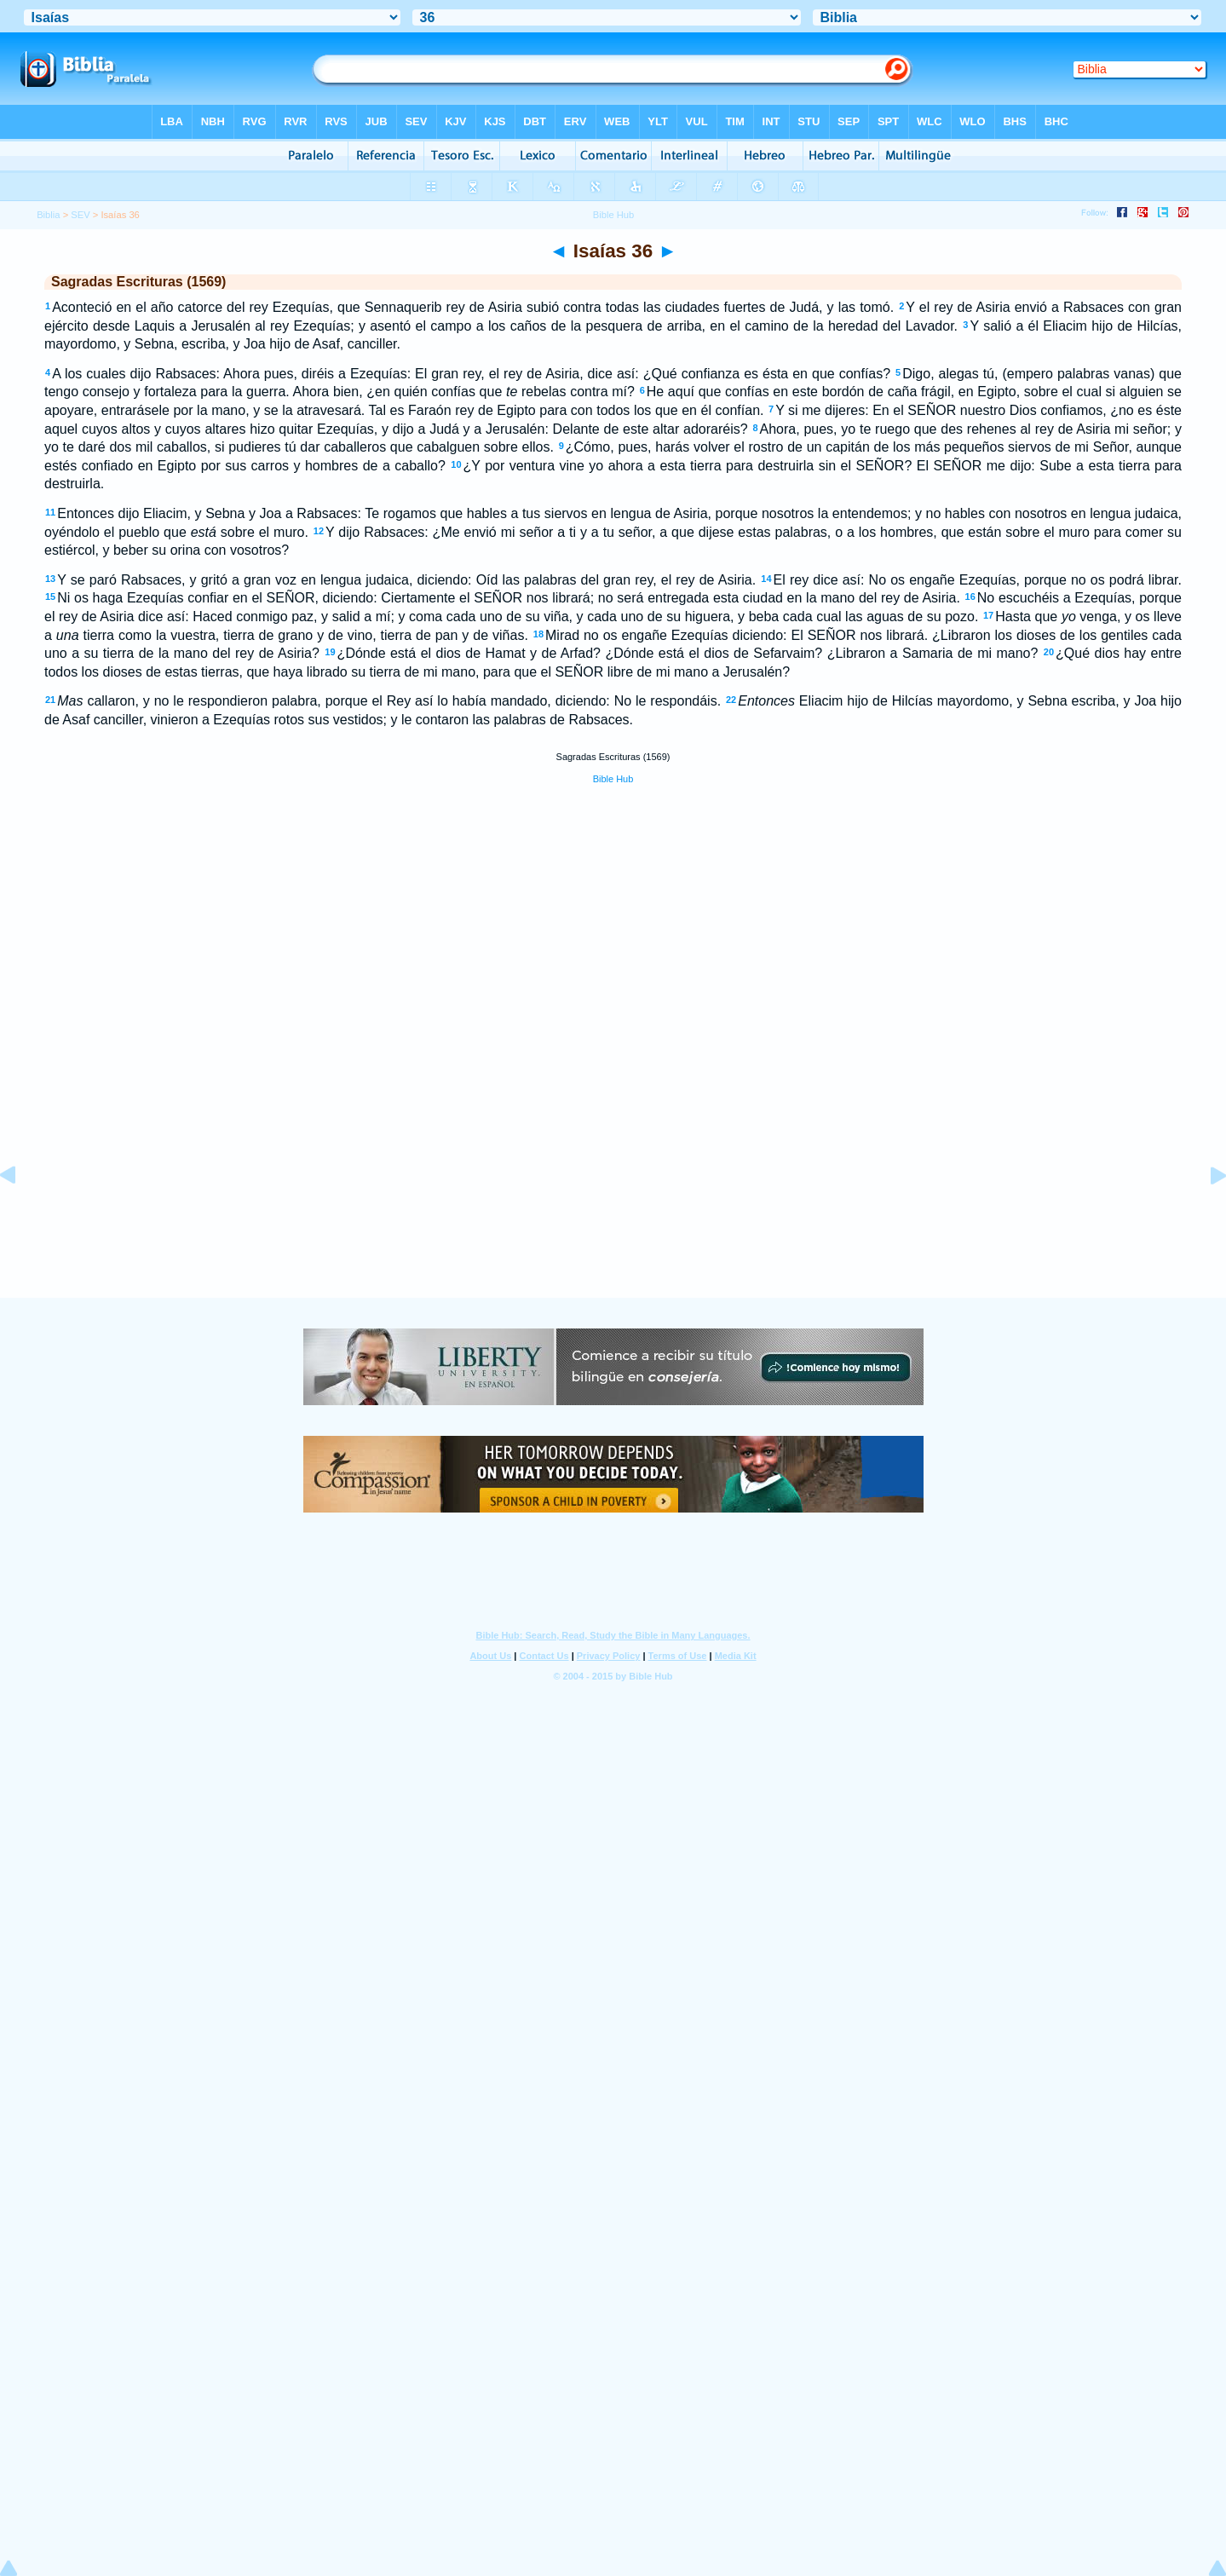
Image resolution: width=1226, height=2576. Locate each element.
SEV (80, 215)
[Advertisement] (613, 1194)
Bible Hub (613, 779)
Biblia (48, 215)
